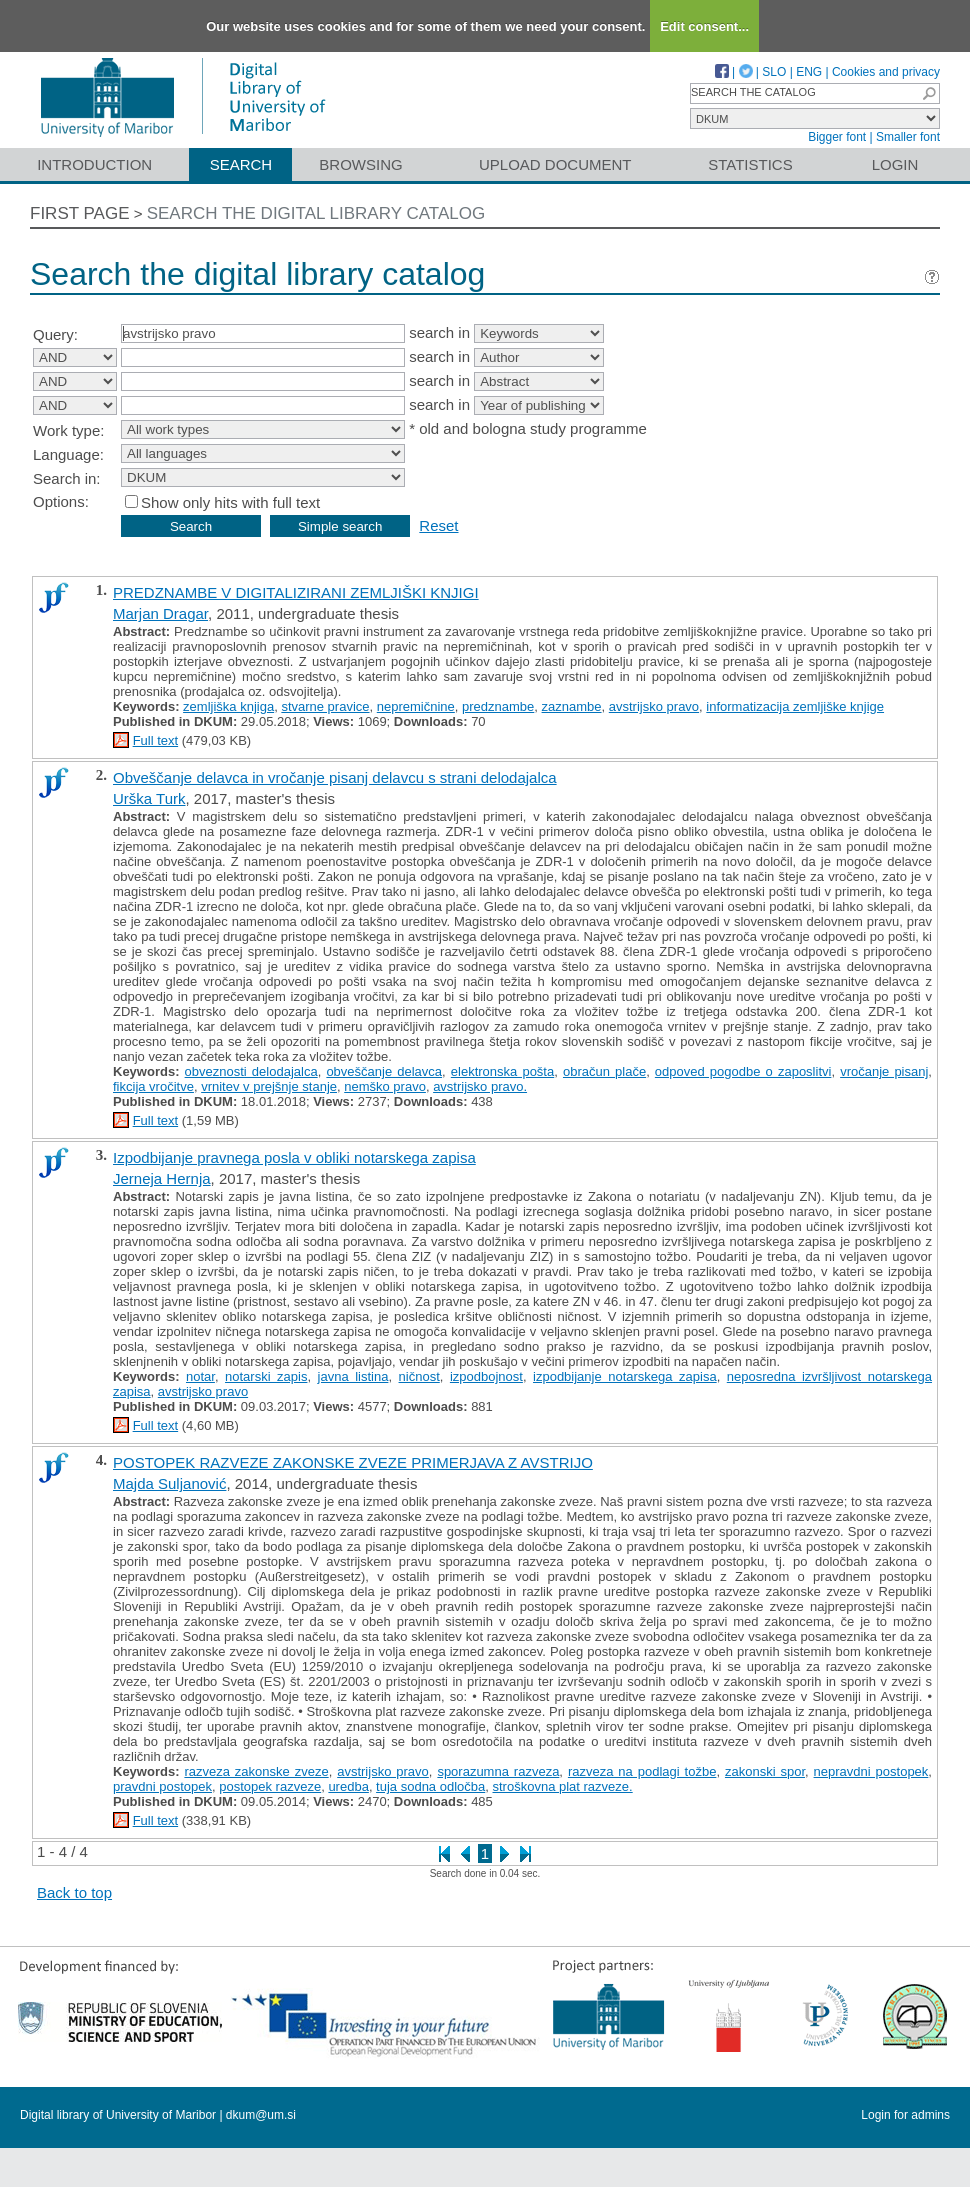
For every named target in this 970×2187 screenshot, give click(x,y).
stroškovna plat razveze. (563, 1786)
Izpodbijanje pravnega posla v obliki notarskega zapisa (294, 1157)
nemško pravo (385, 1086)
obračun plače (604, 1071)
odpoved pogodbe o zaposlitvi (743, 1071)
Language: (68, 454)
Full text (156, 740)
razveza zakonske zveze (256, 1771)
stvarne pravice (325, 706)
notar (200, 1376)
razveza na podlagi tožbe (642, 1771)
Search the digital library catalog (316, 213)
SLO (774, 72)
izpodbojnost (486, 1376)
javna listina (353, 1376)
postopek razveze (270, 1786)
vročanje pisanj (884, 1071)
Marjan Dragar (160, 613)
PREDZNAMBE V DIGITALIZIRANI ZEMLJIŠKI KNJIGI (296, 592)
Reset (438, 525)
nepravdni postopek (871, 1771)
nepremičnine (416, 706)
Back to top (74, 1892)
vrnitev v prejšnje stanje (269, 1086)
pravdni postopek (162, 1786)
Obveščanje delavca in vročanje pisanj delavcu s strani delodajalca (335, 777)
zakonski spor (765, 1771)
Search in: (67, 478)
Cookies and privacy (886, 72)
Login (895, 164)
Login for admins (905, 2115)
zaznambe (572, 706)
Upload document (555, 164)
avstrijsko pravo (654, 706)
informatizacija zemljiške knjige (795, 706)
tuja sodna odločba (430, 1786)
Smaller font (908, 137)
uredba (348, 1786)
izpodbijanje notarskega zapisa (625, 1376)
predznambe (498, 706)
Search (241, 164)
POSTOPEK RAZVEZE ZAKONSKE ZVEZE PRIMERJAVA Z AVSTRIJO (353, 1462)
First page (80, 213)
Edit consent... (704, 26)
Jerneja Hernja (162, 1178)
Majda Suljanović (169, 1483)
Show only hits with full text (230, 502)
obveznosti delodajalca (251, 1071)
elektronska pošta (502, 1071)
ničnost (419, 1376)
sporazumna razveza (498, 1771)
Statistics (750, 164)
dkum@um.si (261, 2115)
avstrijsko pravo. (480, 1086)
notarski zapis (266, 1376)
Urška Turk (149, 798)
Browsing (360, 164)
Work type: (68, 430)
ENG (809, 72)
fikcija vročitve (153, 1086)
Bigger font (837, 137)
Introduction (94, 164)
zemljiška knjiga (228, 706)
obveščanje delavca (384, 1071)
